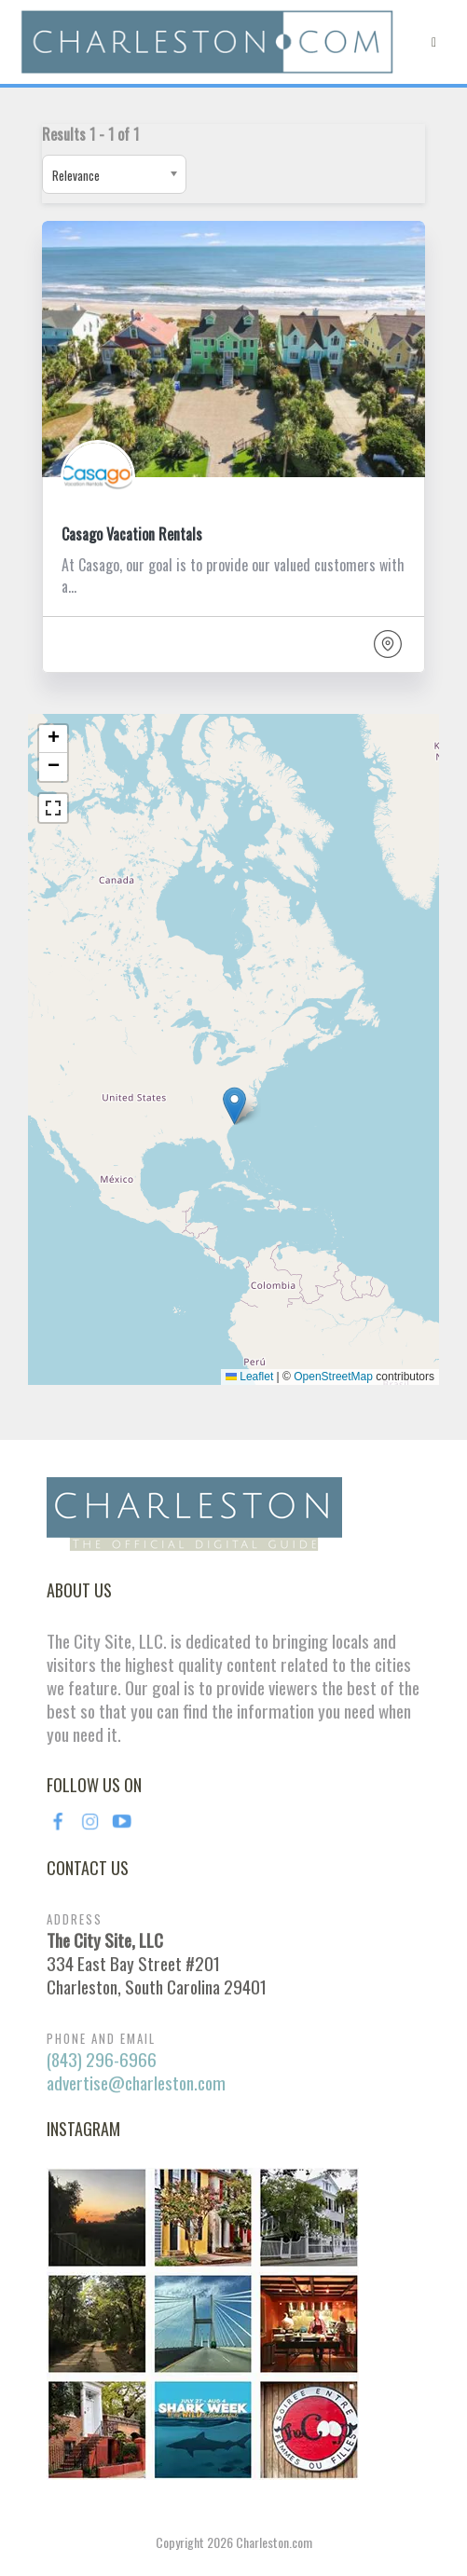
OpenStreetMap (333, 1376)
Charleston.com (274, 2542)
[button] (234, 1106)
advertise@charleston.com (136, 2082)
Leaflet (249, 1376)
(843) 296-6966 (102, 2059)
